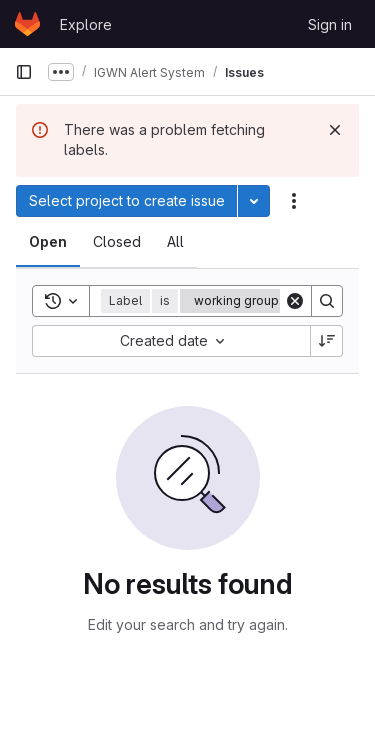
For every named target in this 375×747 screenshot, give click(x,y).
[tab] (48, 242)
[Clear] (295, 301)
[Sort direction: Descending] (327, 341)
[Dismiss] (335, 130)
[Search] (327, 301)
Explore (86, 24)
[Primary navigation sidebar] (24, 72)
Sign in (330, 24)
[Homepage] (27, 24)
